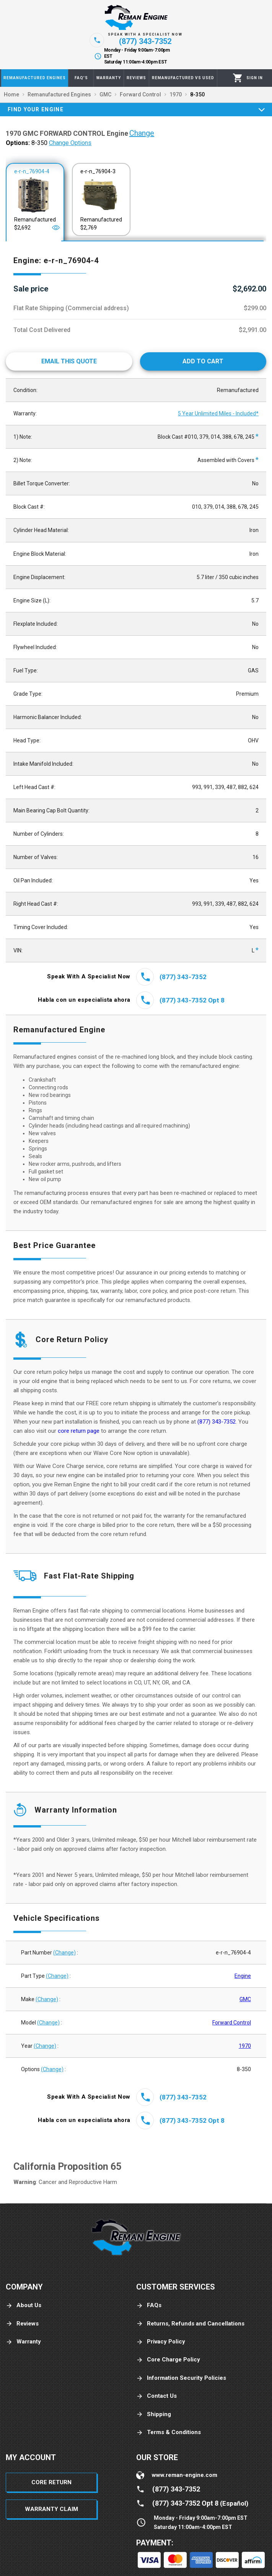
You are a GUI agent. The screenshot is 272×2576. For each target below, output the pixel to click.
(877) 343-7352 (216, 1421)
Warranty (23, 2341)
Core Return (51, 2482)
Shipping (153, 2414)
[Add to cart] (203, 361)
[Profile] (254, 78)
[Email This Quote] (69, 361)
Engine (243, 1976)
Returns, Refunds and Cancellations (190, 2323)
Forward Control (231, 2022)
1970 (245, 2046)
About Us (23, 2305)
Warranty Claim (51, 2509)
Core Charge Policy (168, 2359)
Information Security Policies (181, 2378)
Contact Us (156, 2396)
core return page (79, 1430)
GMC (245, 1999)
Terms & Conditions (168, 2432)
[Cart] (237, 77)
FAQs (148, 2305)
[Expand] (261, 109)
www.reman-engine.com (184, 2475)
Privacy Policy (160, 2341)
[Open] (56, 227)
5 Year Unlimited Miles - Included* (218, 413)
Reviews (22, 2323)
